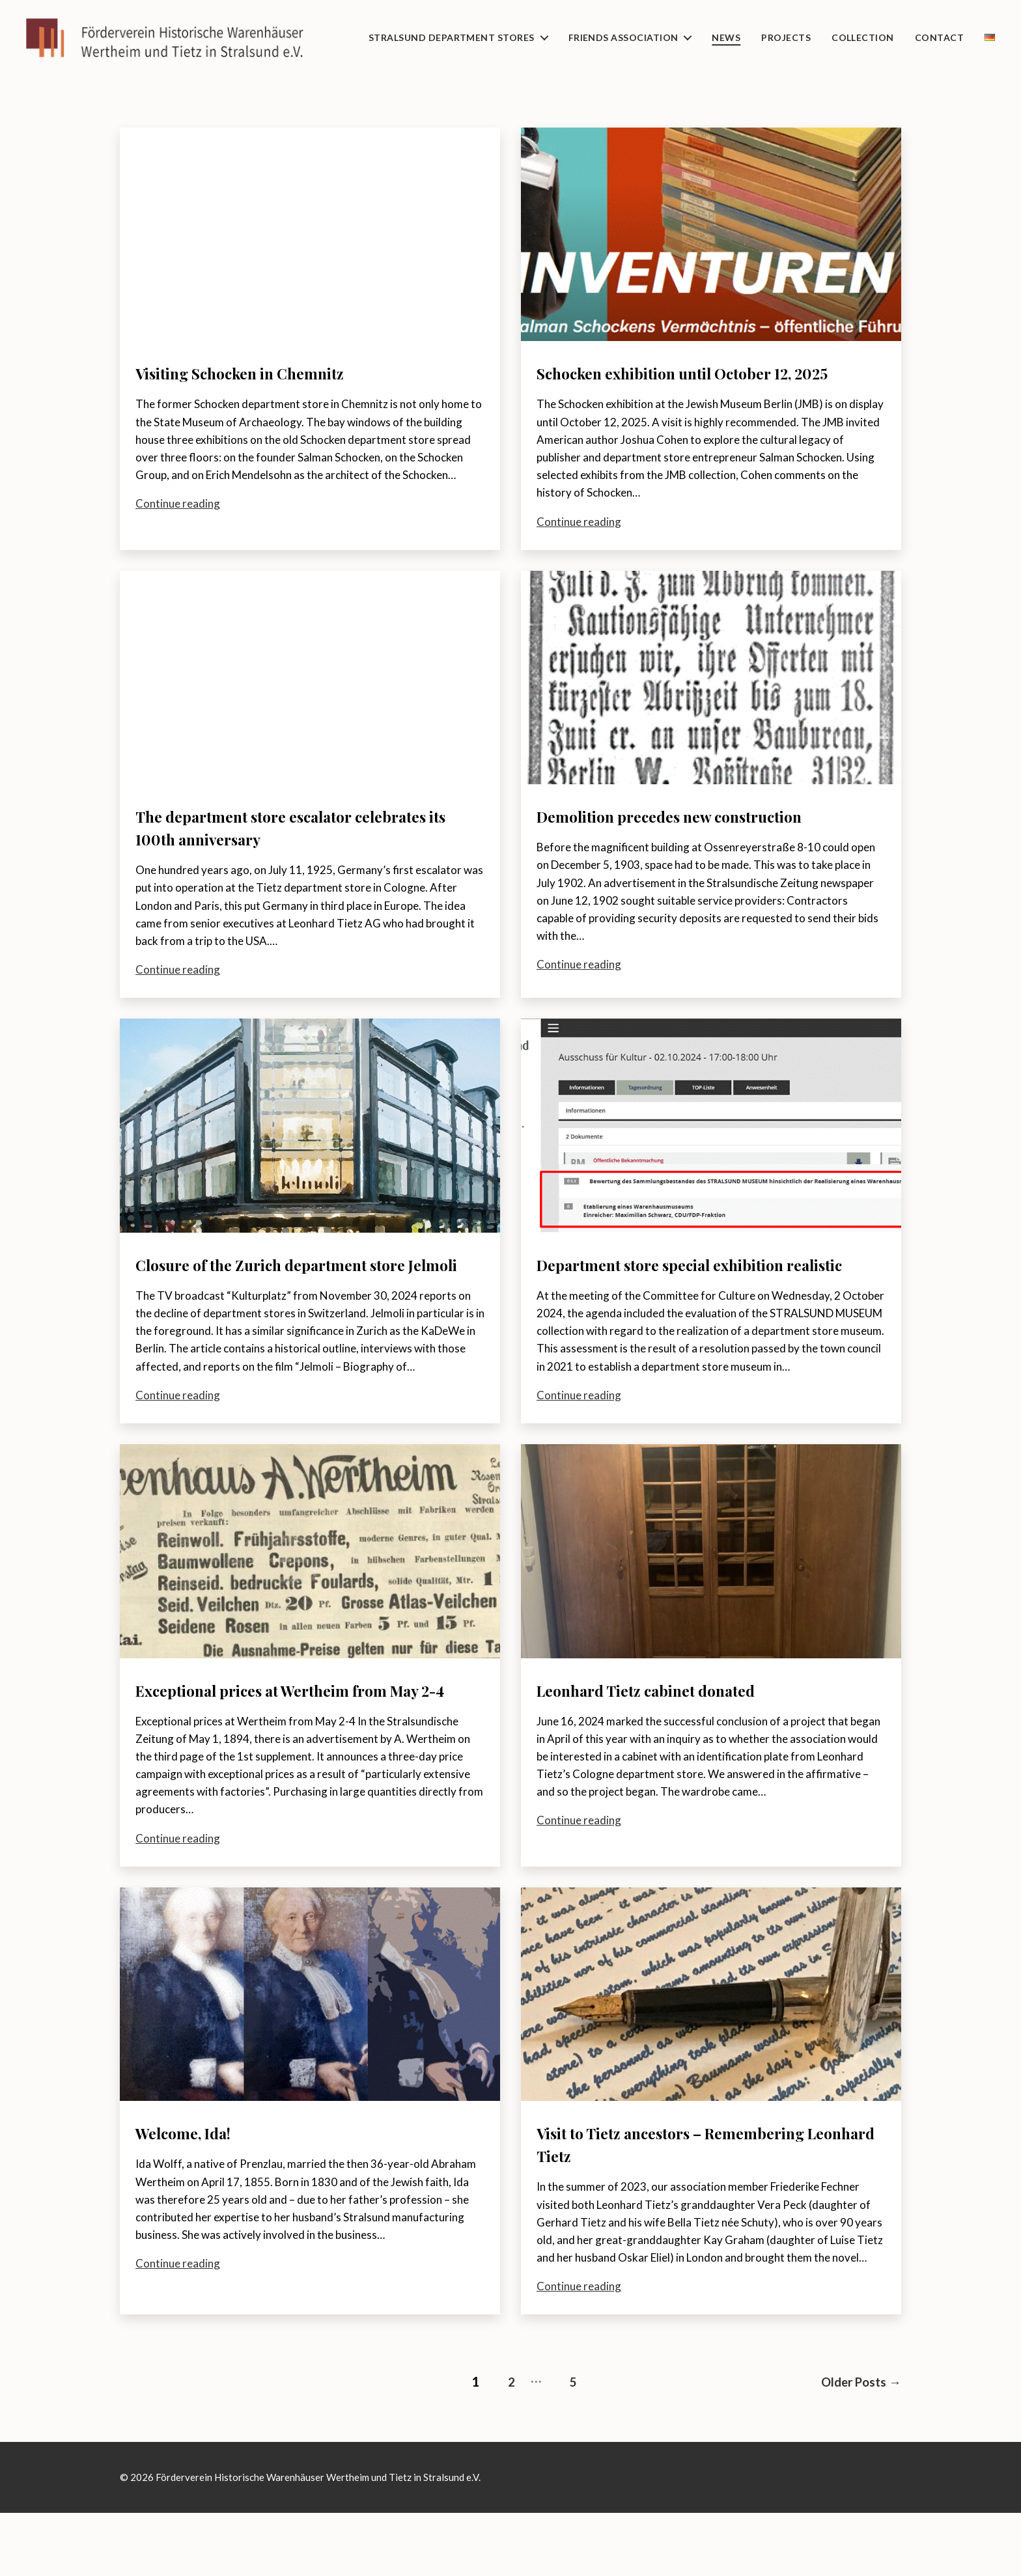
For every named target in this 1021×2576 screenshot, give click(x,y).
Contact (939, 38)
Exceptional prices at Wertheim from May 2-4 (309, 1746)
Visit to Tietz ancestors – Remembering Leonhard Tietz (701, 2212)
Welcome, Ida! (194, 2201)
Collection (863, 38)
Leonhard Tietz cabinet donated (670, 1735)
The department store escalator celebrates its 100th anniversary (269, 850)
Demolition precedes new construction (699, 839)
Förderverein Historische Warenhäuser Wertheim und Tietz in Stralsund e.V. (318, 2541)
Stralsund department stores (452, 38)
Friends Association (623, 38)
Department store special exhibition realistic (687, 1298)
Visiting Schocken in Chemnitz (264, 373)
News (726, 38)
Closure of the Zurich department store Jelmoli (299, 1298)
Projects (786, 38)
